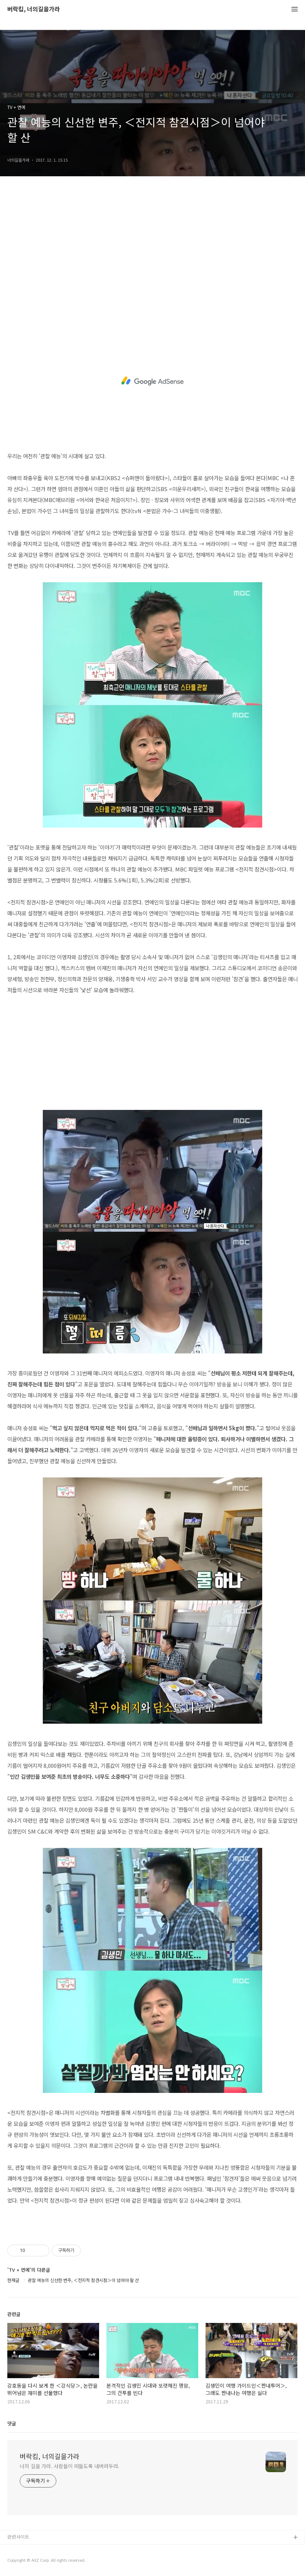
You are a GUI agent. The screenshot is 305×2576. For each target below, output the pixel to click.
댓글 (11, 2423)
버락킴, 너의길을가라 (33, 9)
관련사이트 (18, 2536)
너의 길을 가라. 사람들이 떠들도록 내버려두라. (69, 2466)
